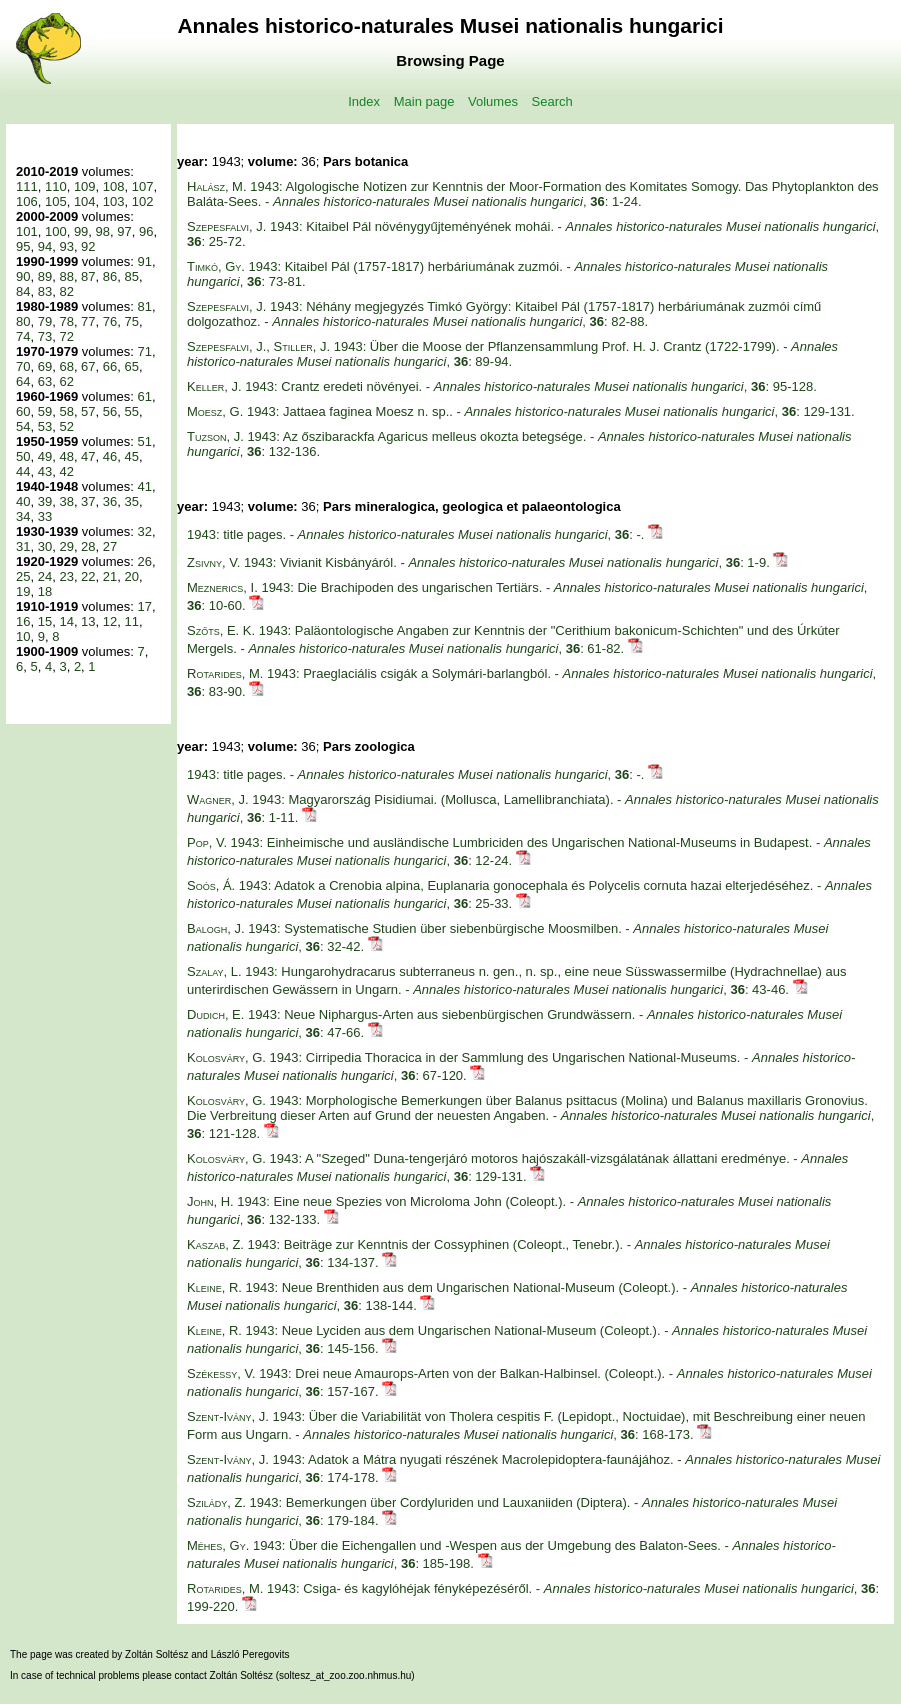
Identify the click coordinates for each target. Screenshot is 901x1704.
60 (23, 411)
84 (23, 291)
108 (114, 186)
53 (45, 426)
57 (88, 411)
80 (23, 321)
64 (23, 381)
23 (66, 576)
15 (45, 621)
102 (143, 201)
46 (110, 456)
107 (143, 186)
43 (45, 471)
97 (124, 231)
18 (45, 591)
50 (23, 456)
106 (27, 201)
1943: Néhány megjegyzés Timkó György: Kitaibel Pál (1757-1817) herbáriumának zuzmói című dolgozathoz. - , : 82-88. (504, 314)
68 (66, 366)
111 (27, 186)
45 (132, 456)
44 (23, 471)
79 (45, 321)
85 (132, 276)
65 (132, 366)
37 (88, 501)
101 (27, 231)
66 (110, 366)
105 (56, 201)
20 (132, 576)
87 (88, 276)
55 (132, 411)
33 (45, 516)
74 (23, 336)
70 (23, 366)
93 (66, 246)
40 (23, 501)
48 (66, 456)
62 (66, 381)
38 (66, 501)
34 (23, 516)
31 (23, 546)
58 (66, 411)
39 (45, 501)
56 (110, 411)
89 (45, 276)
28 (88, 546)
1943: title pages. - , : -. (417, 534)
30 (45, 546)
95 (23, 246)
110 (56, 186)
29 (66, 546)
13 (88, 621)
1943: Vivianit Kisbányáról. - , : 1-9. (480, 562)
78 (66, 321)
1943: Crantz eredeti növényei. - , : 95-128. (502, 386)
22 (88, 576)
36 (110, 501)
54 (23, 426)
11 (132, 621)
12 (110, 621)
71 (144, 351)
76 (110, 321)
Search (552, 101)
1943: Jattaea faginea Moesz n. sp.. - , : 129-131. (521, 411)
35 (132, 501)
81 (144, 306)
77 (88, 321)
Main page (424, 101)
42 (66, 471)
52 (66, 426)
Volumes (493, 101)
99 (81, 231)
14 (66, 621)
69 (45, 366)
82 (66, 291)
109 (85, 186)
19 (23, 591)
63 (45, 381)
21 (110, 576)
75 (132, 321)
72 (66, 336)
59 (45, 411)
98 (103, 231)
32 (144, 531)
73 (45, 336)
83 (45, 291)
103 (114, 201)
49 (45, 456)
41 (144, 486)
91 (144, 261)
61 (144, 396)
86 (110, 276)
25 (23, 576)
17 (144, 606)
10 (23, 636)
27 (110, 546)
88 (66, 276)
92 (88, 246)
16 (23, 621)
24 (45, 576)
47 (88, 456)
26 (144, 561)
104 (85, 201)
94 (45, 246)
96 (146, 231)
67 (88, 366)
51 (144, 441)
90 (23, 276)
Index (364, 101)
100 (56, 231)
